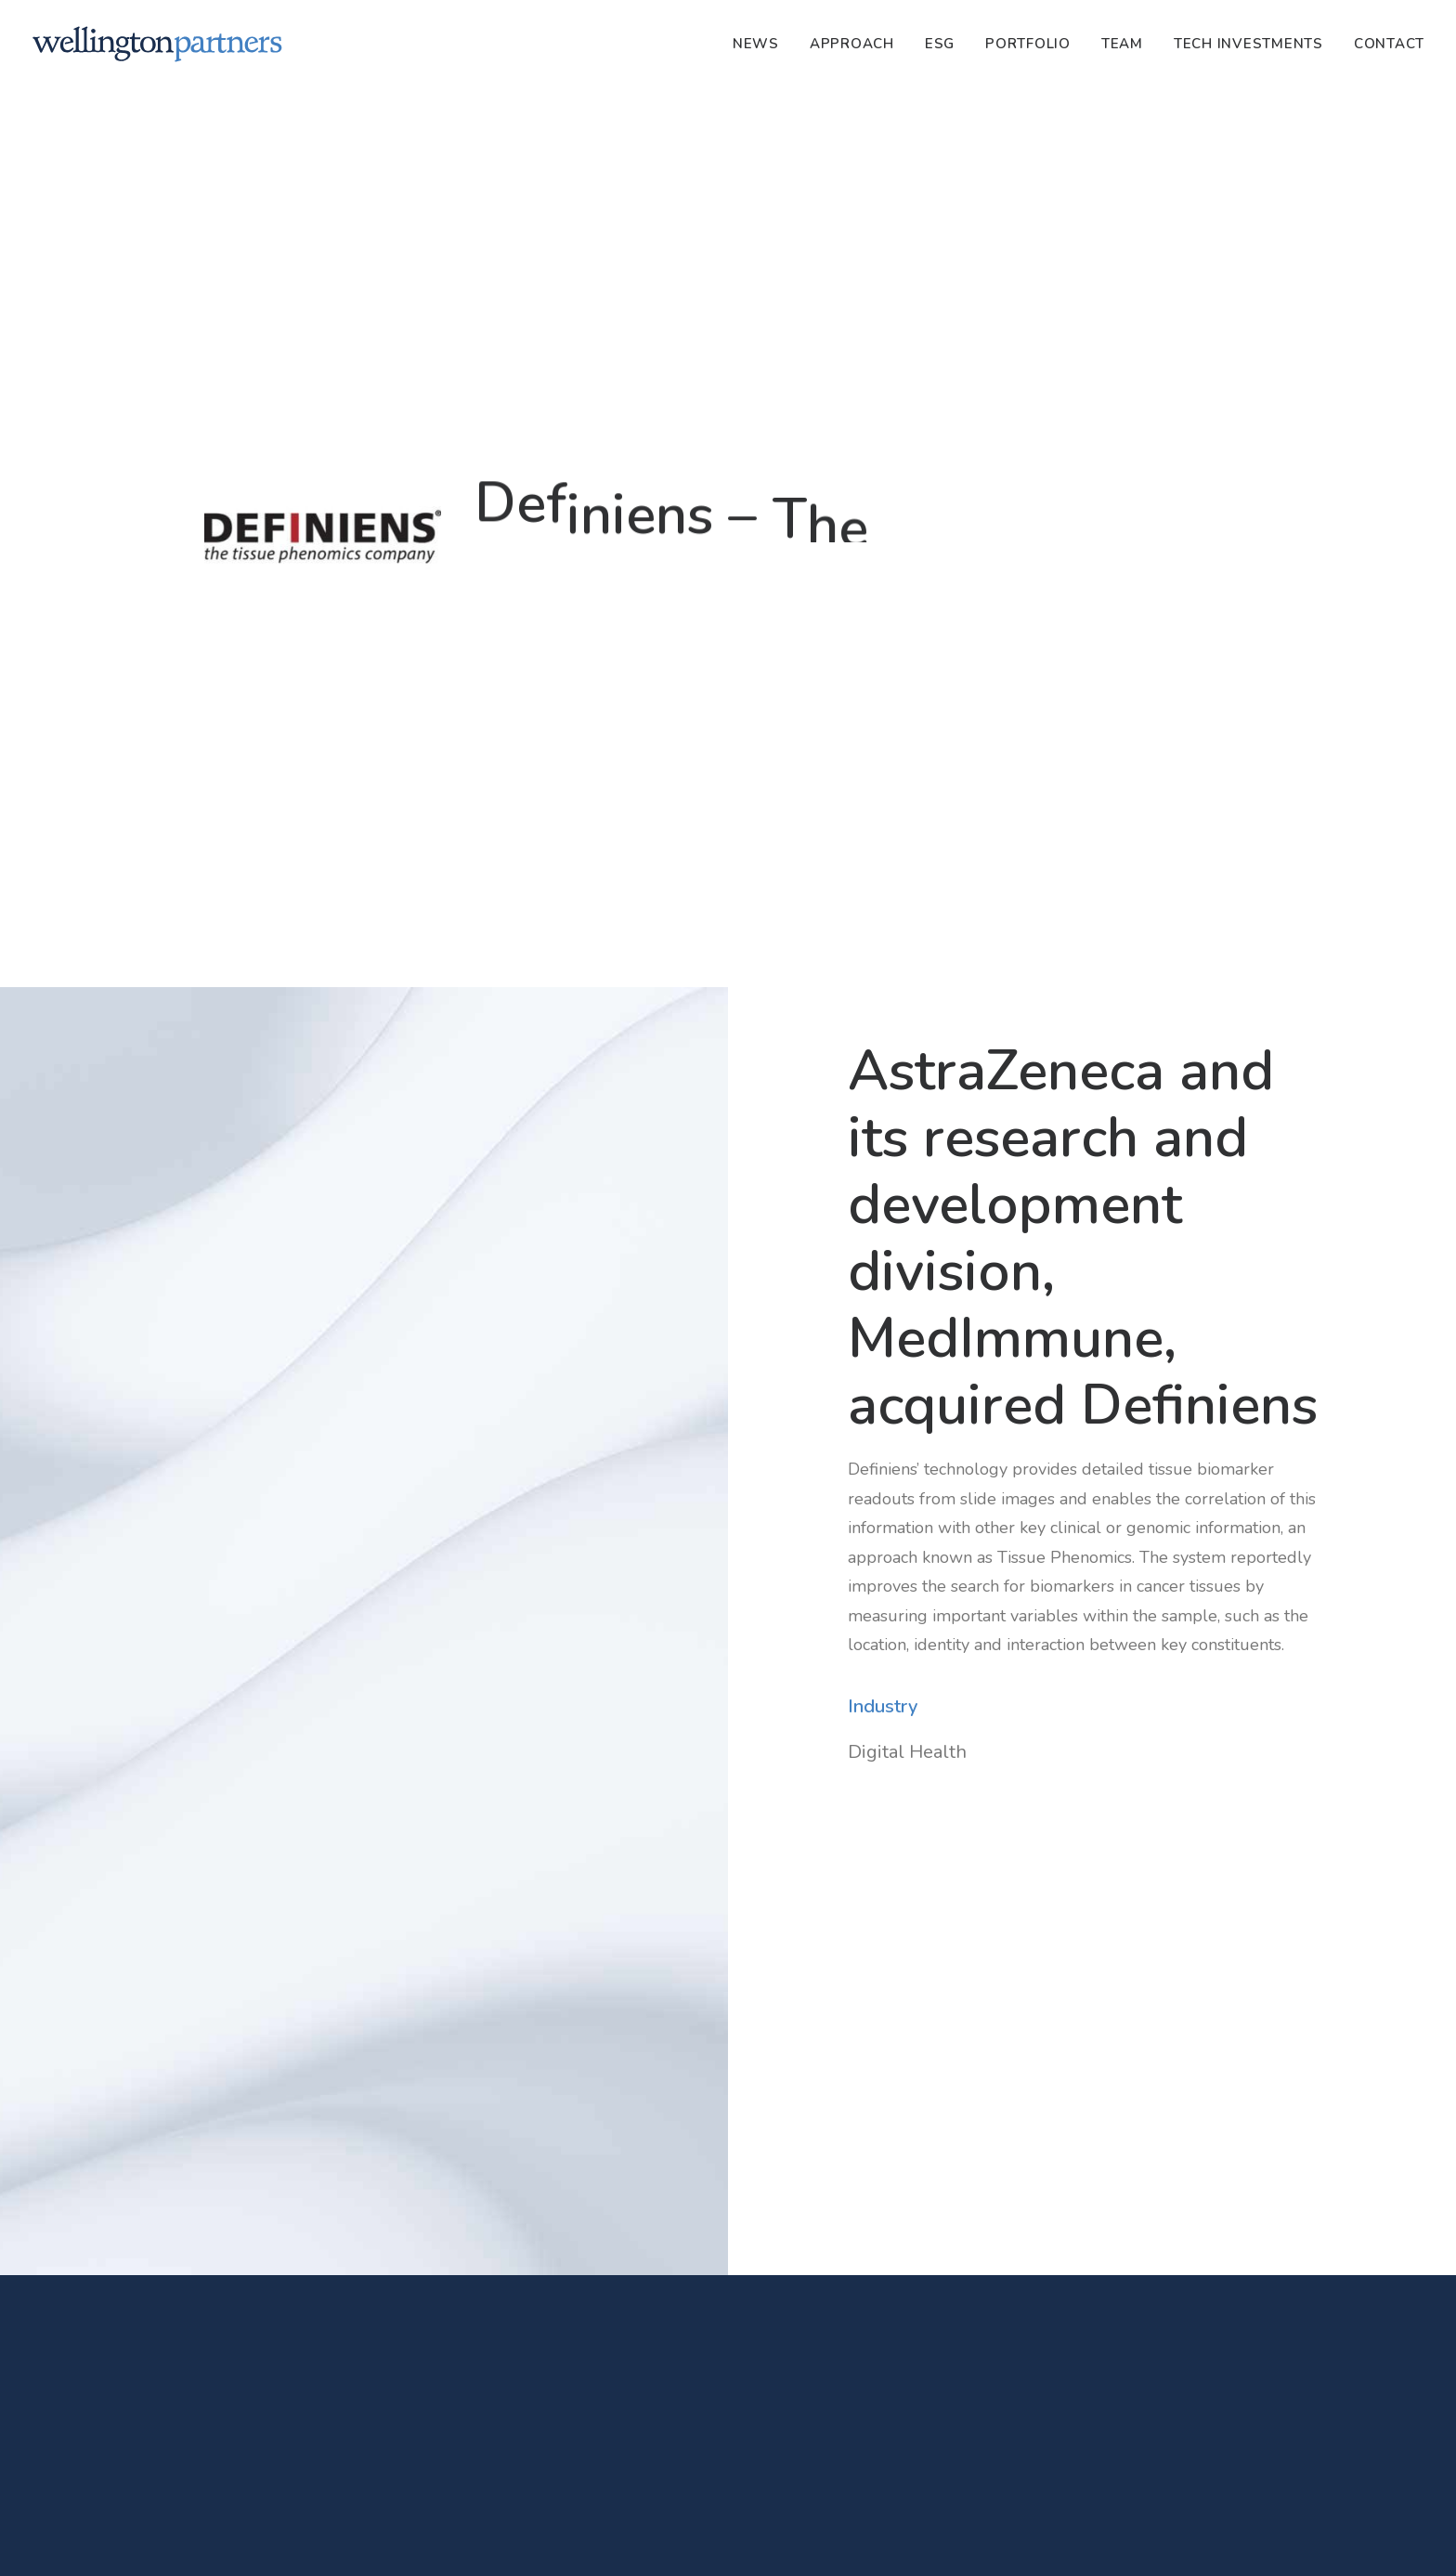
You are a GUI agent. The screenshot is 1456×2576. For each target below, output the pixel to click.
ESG (940, 43)
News (756, 43)
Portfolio (1028, 43)
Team (1122, 43)
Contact (1389, 43)
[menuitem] (762, 43)
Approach (852, 43)
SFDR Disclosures (668, 2541)
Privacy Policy (572, 2541)
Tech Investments (1248, 43)
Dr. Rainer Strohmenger (289, 2311)
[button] (373, 2167)
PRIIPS (745, 2541)
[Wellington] (157, 43)
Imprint (501, 2541)
